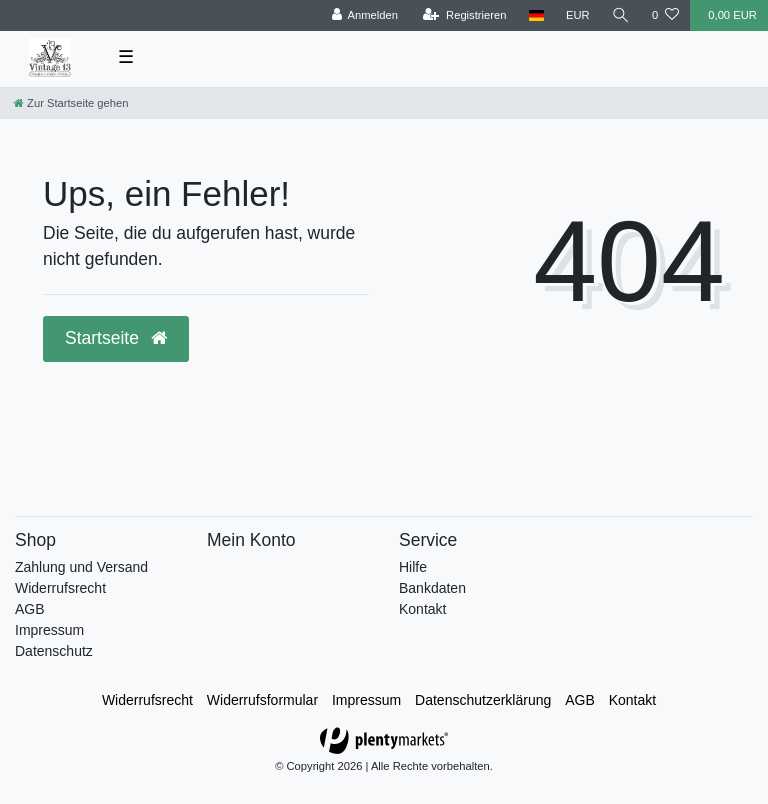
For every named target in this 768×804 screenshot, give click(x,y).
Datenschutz (54, 651)
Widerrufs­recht (147, 700)
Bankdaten (432, 588)
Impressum (49, 630)
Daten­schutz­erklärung (483, 700)
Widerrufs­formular (262, 700)
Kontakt (422, 609)
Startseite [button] (116, 338)
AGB (30, 609)
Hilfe (413, 567)
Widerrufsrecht (60, 588)
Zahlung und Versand (81, 567)
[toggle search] (621, 15)
